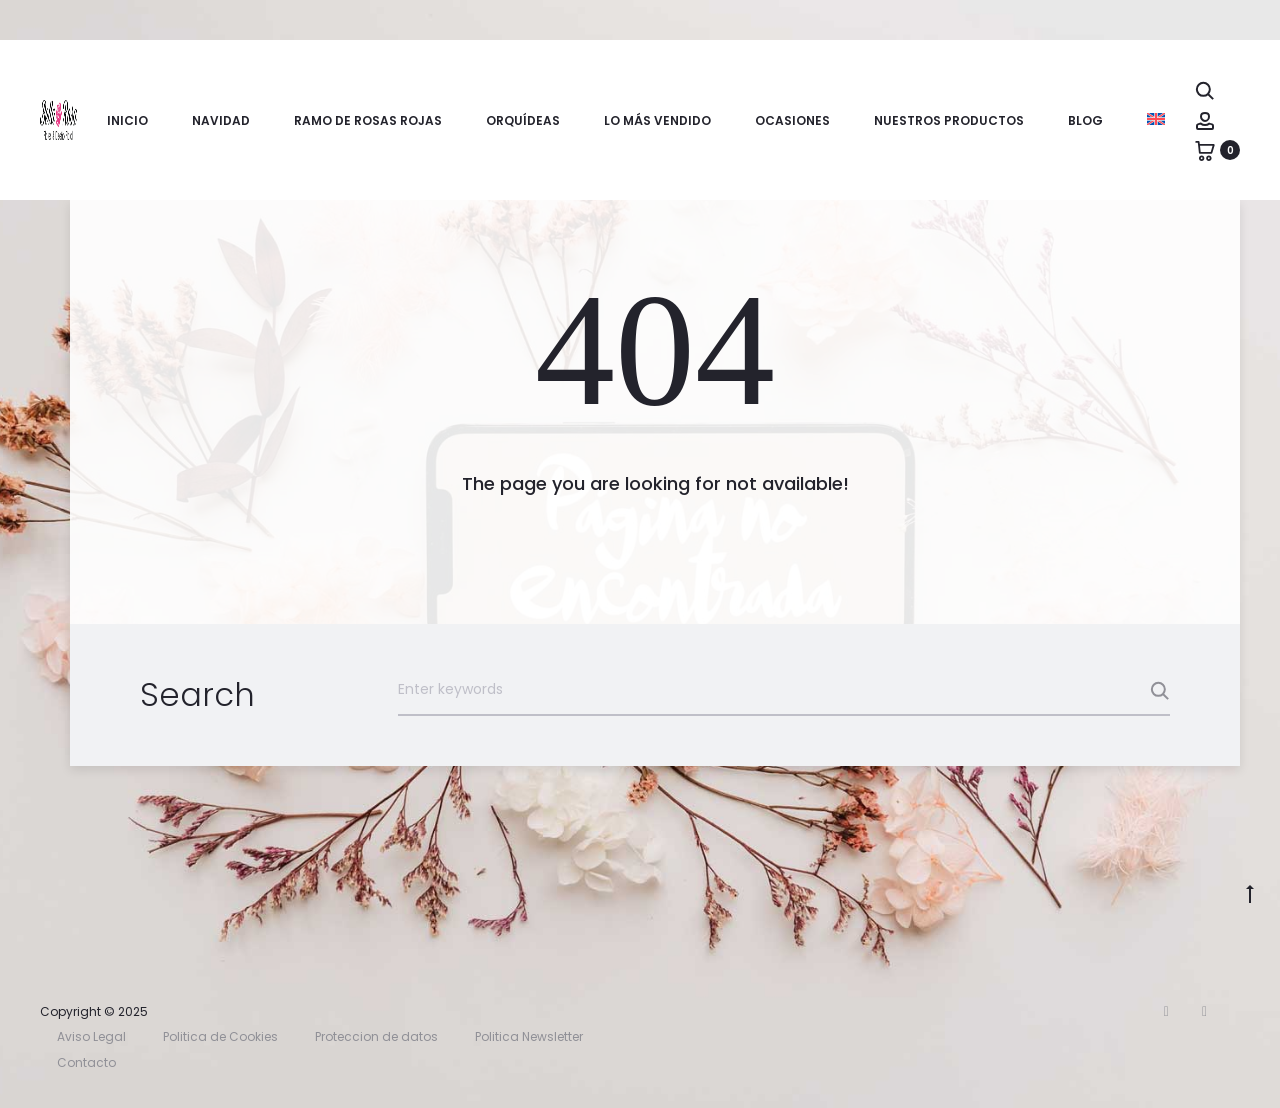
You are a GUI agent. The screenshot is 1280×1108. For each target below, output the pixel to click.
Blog (1085, 120)
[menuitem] (1156, 119)
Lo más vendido (657, 120)
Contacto (86, 1062)
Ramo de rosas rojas (368, 120)
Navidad (221, 120)
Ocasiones (792, 120)
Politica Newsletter (529, 1036)
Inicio (127, 120)
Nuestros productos (949, 120)
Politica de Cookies (220, 1036)
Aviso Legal (91, 1036)
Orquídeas (523, 120)
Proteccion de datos (376, 1036)
